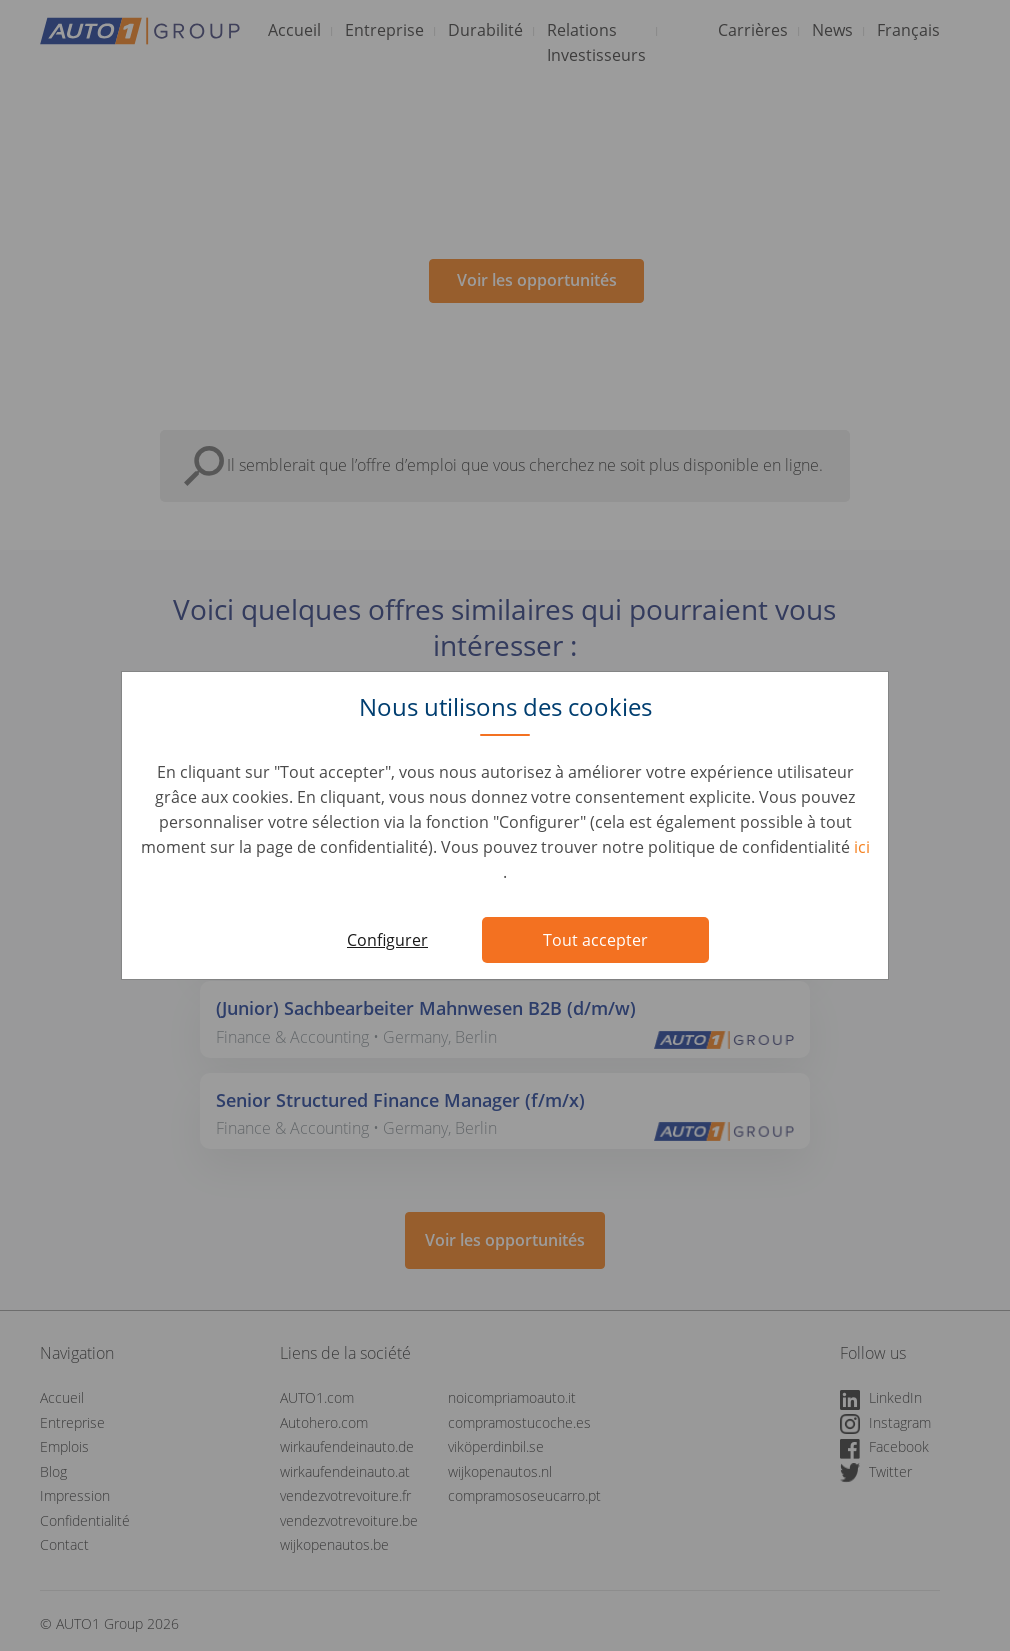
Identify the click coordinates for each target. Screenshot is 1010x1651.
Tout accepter (595, 940)
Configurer (387, 940)
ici (862, 847)
